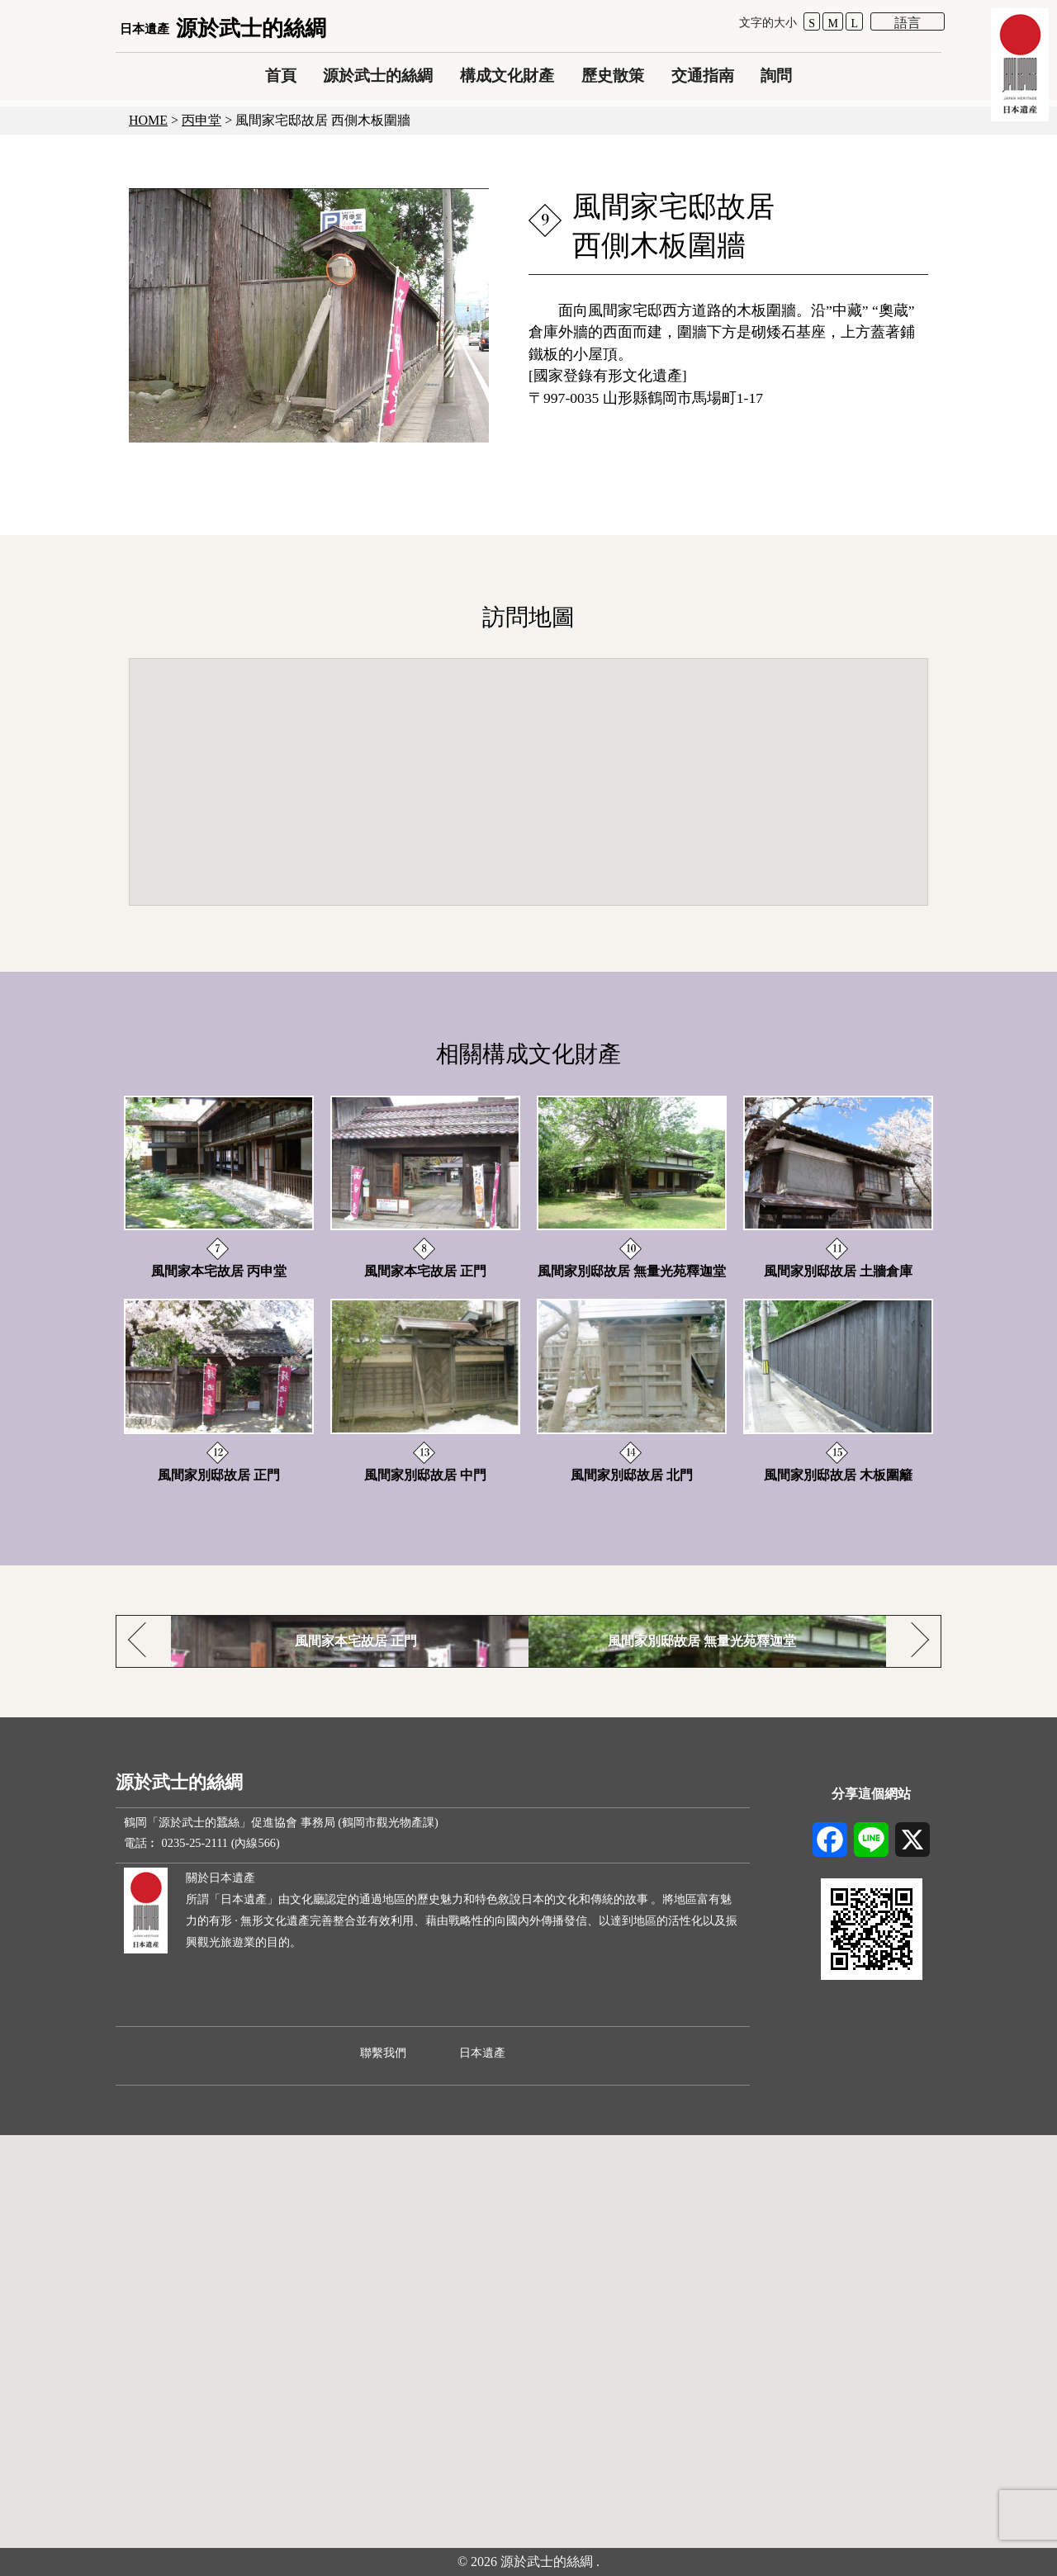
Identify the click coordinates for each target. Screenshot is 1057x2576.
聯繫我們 (383, 2052)
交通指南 (702, 75)
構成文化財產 (507, 75)
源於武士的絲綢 (223, 28)
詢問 (776, 75)
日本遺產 (482, 2052)
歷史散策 (612, 75)
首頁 (280, 75)
